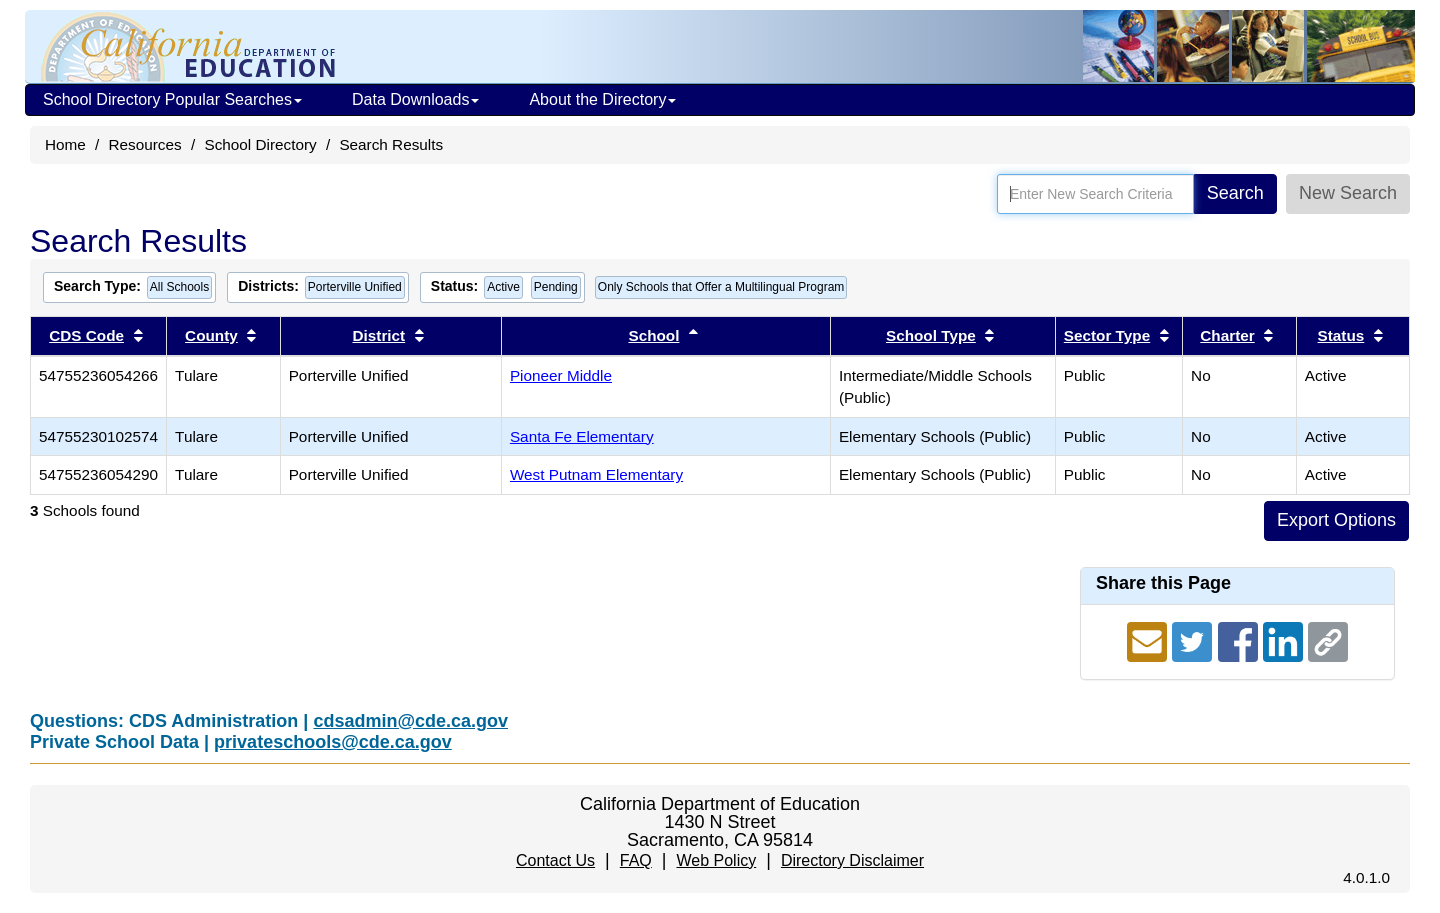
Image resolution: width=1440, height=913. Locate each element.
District (378, 335)
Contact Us (555, 860)
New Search (1348, 193)
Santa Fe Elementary (582, 436)
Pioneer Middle (561, 375)
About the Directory (602, 99)
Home (65, 144)
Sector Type (1107, 335)
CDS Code (86, 335)
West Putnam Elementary (596, 474)
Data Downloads (415, 99)
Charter (1227, 335)
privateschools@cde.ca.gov (333, 742)
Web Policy (716, 860)
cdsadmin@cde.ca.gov (410, 721)
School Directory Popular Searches (172, 99)
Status (1341, 335)
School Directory (260, 144)
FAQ (636, 860)
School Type (931, 335)
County (211, 335)
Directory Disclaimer (852, 860)
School (653, 335)
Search (1235, 193)
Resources (145, 144)
